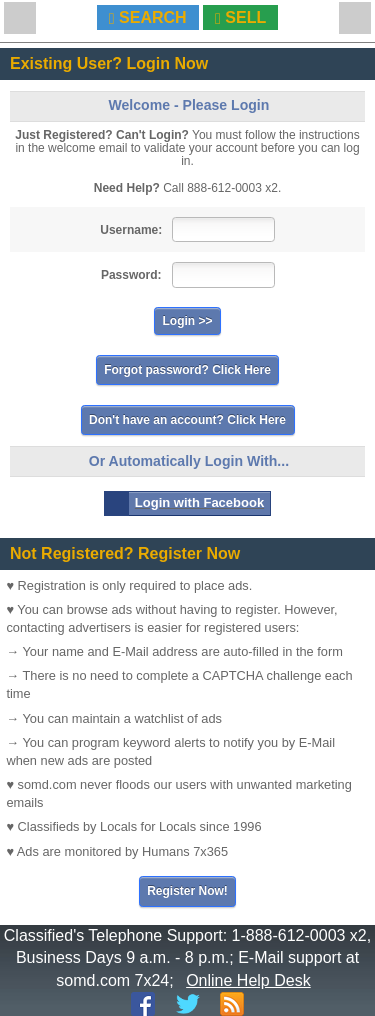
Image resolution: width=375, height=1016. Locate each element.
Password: (131, 275)
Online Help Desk (248, 980)
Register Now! (187, 891)
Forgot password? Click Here (187, 370)
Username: (131, 230)
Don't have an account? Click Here (187, 420)
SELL (240, 18)
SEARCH (148, 18)
